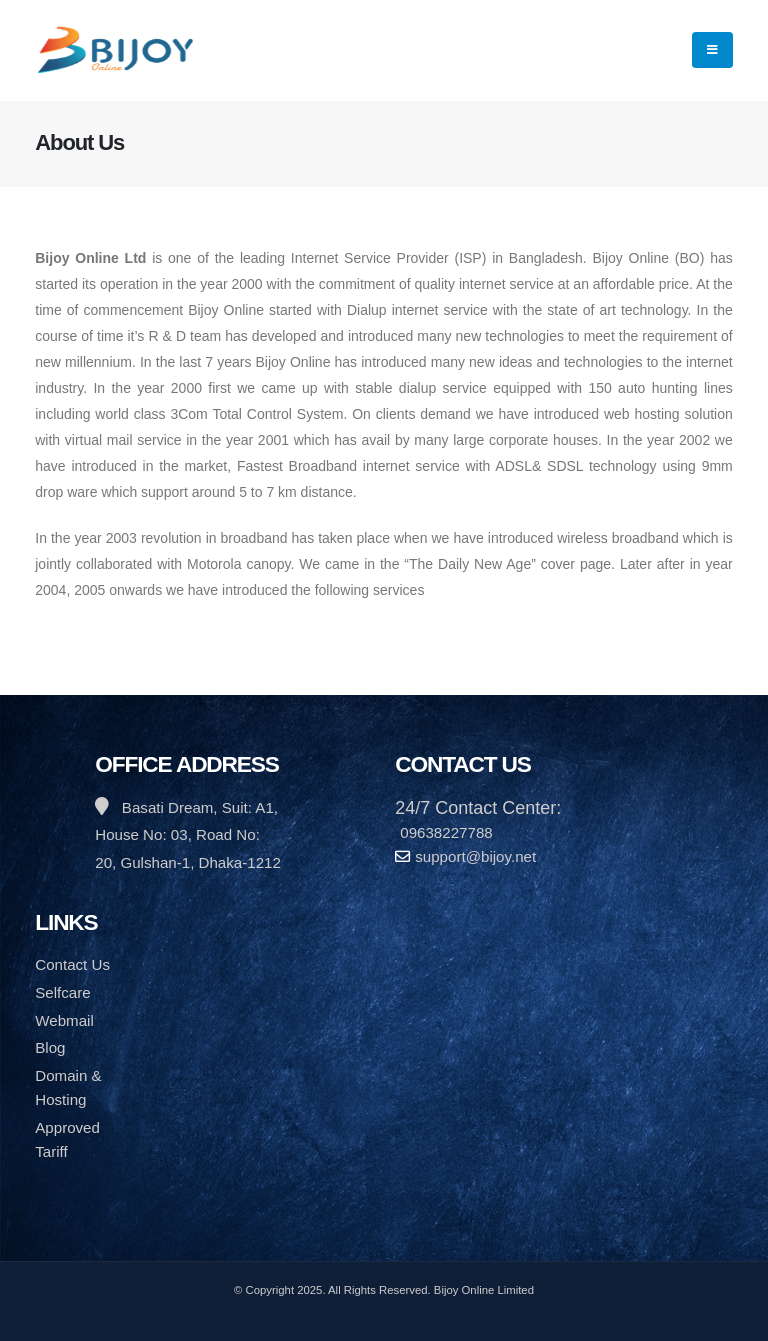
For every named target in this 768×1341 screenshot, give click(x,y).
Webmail (64, 1020)
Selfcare (62, 992)
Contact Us (72, 964)
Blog (50, 1047)
